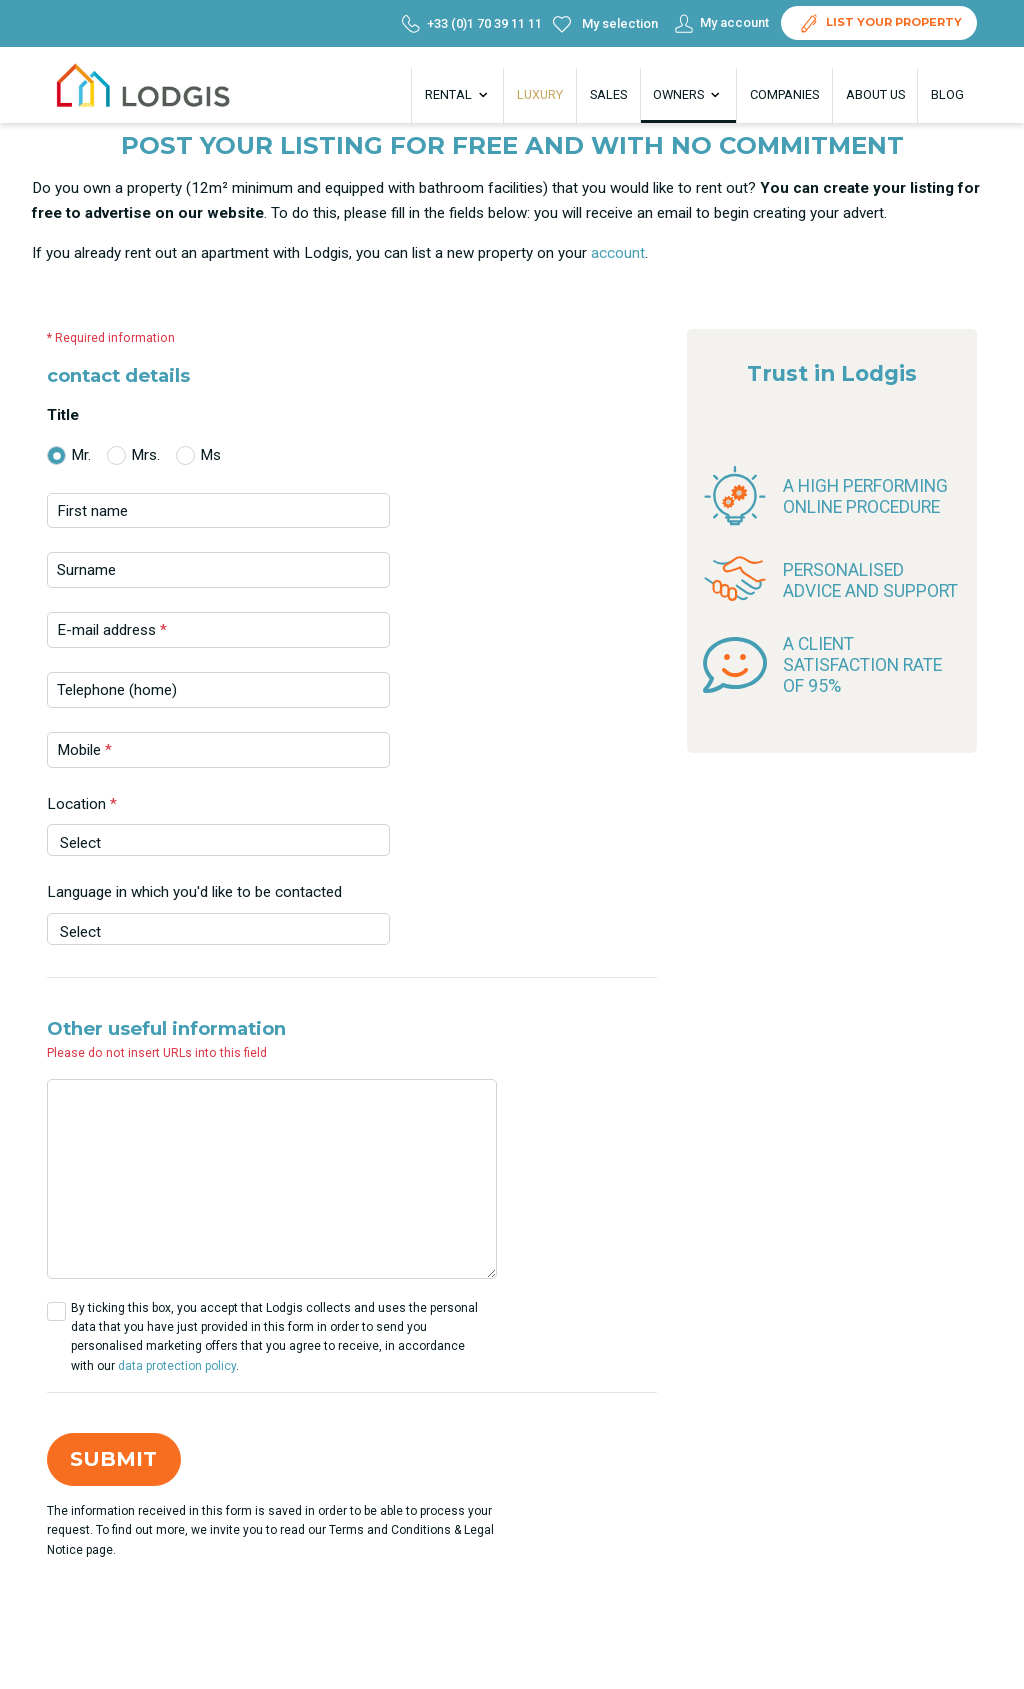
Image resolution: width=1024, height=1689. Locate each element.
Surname (86, 570)
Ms (210, 455)
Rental (458, 95)
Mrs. (145, 455)
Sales (608, 94)
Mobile (84, 750)
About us (875, 94)
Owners (688, 95)
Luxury (540, 94)
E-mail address (112, 630)
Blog (947, 94)
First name (92, 511)
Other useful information (166, 1029)
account (618, 253)
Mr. (81, 455)
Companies (784, 94)
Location (82, 804)
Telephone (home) (117, 690)
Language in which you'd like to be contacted (194, 892)
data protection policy (177, 1366)
